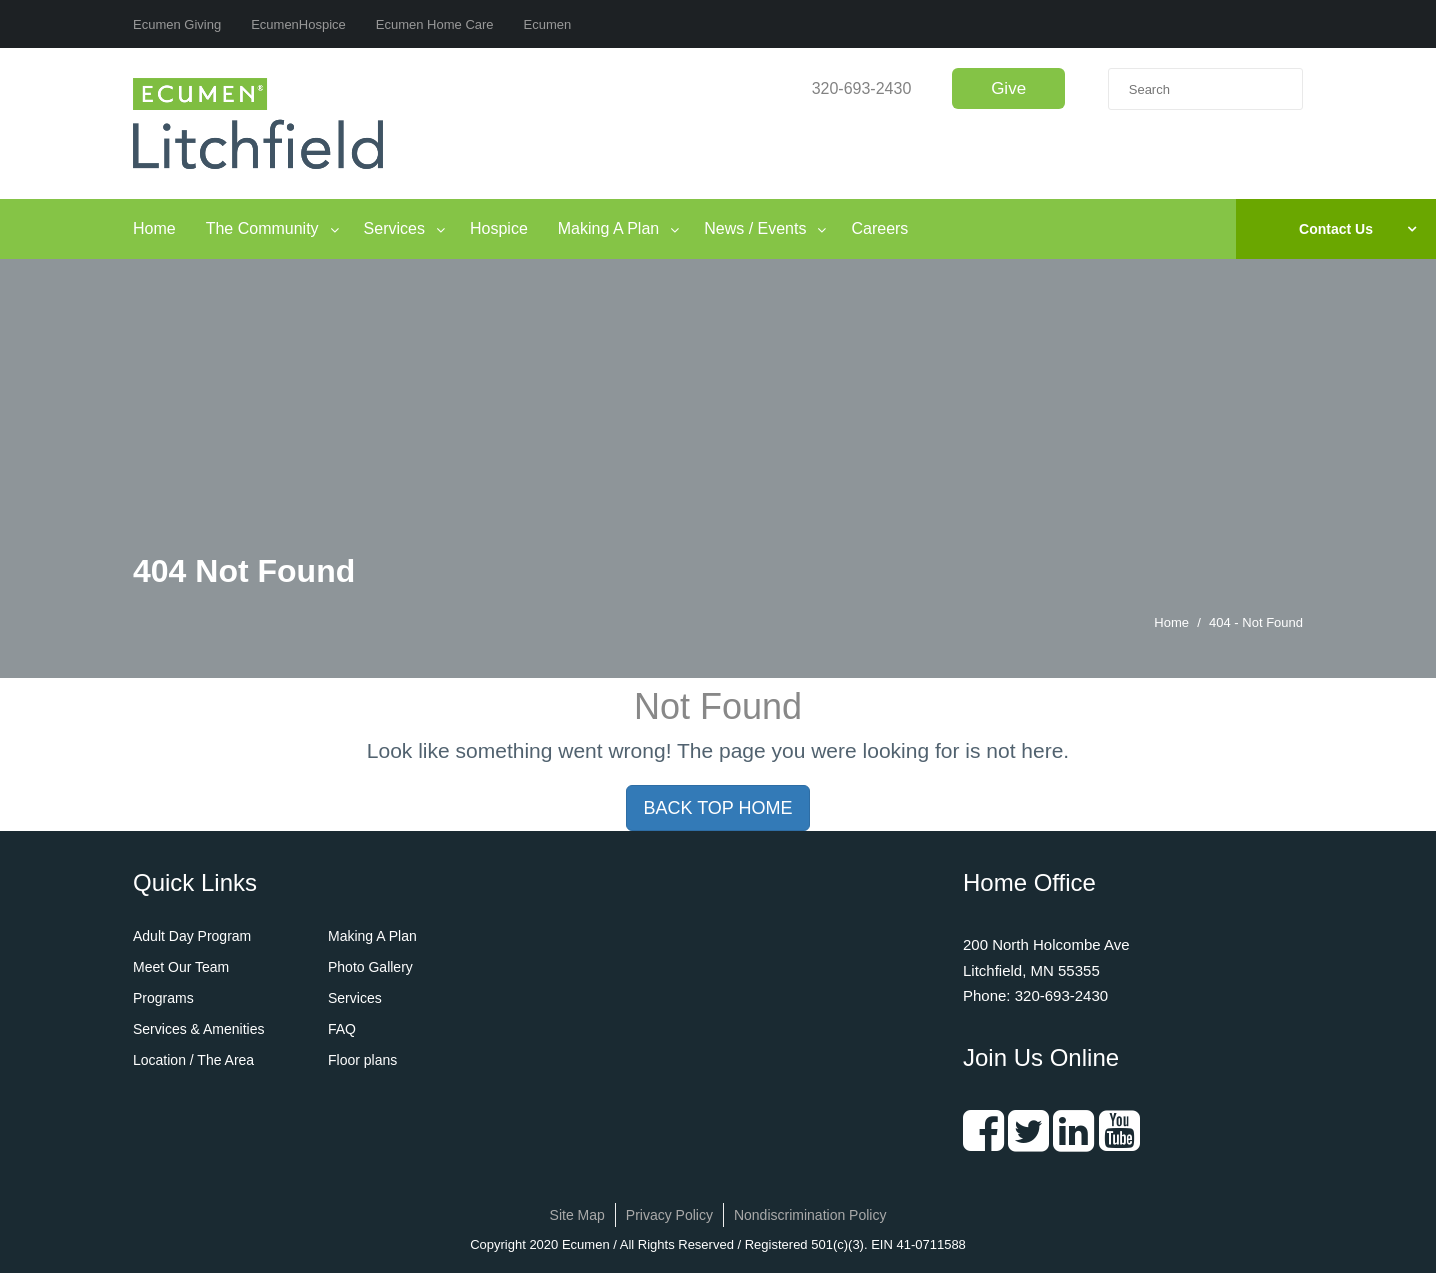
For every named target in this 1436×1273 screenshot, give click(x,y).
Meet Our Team (181, 967)
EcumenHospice (298, 24)
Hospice (499, 228)
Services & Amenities (199, 1029)
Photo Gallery (370, 967)
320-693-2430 (862, 88)
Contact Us (1336, 229)
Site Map (577, 1215)
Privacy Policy (669, 1215)
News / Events (755, 228)
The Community (262, 228)
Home (154, 228)
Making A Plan (608, 228)
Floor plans (362, 1060)
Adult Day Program (192, 936)
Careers (879, 228)
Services (394, 228)
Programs (163, 998)
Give (1008, 88)
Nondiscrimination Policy (810, 1215)
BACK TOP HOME (717, 808)
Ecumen (548, 24)
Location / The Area (193, 1060)
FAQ (342, 1029)
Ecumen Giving (177, 24)
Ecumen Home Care (435, 24)
